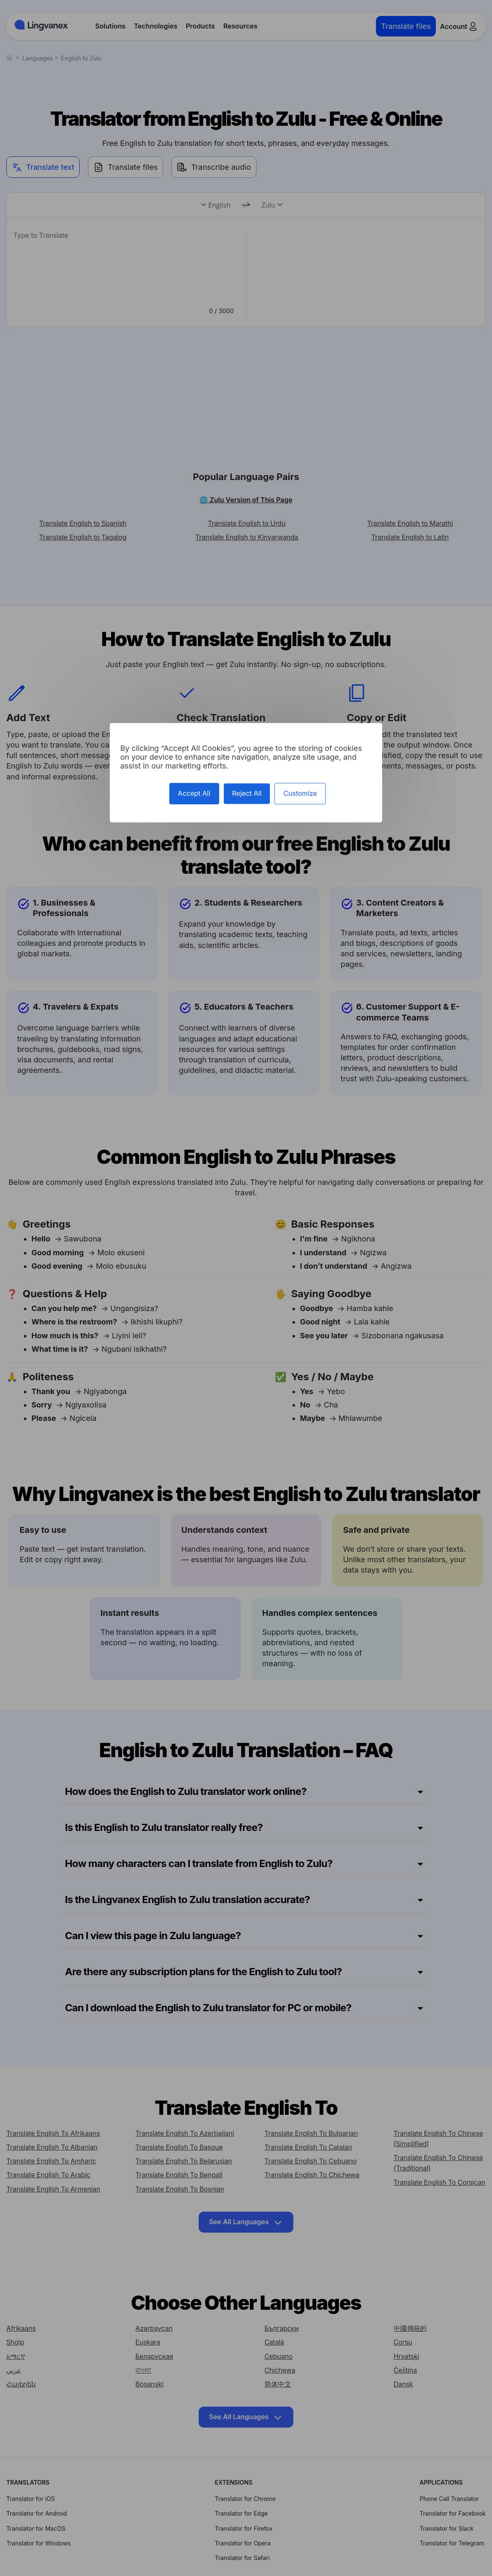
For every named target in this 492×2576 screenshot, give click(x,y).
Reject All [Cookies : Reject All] (247, 793)
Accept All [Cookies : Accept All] (194, 793)
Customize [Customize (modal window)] (300, 793)
